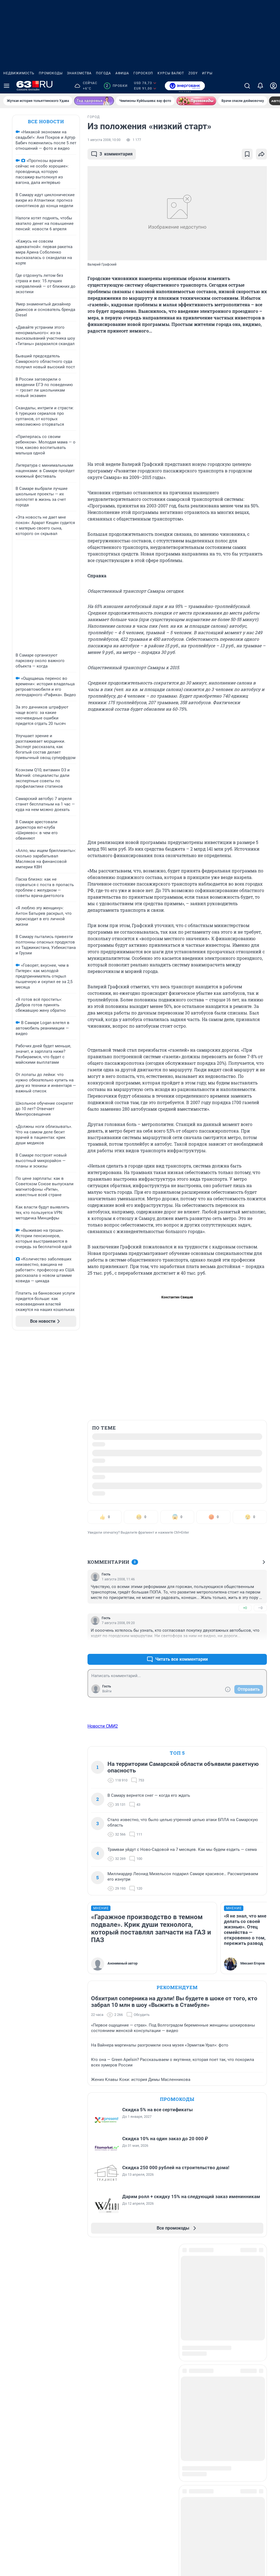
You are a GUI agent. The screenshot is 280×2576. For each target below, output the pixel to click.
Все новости (46, 121)
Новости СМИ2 (103, 1726)
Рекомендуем (177, 1987)
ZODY (193, 73)
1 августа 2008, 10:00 (104, 140)
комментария (112, 154)
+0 (245, 1608)
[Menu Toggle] (6, 85)
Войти (107, 1691)
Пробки (115, 86)
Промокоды (51, 73)
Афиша (122, 73)
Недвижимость (18, 73)
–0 (260, 1608)
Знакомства (79, 73)
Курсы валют (171, 73)
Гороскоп (143, 73)
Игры (207, 73)
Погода (103, 73)
